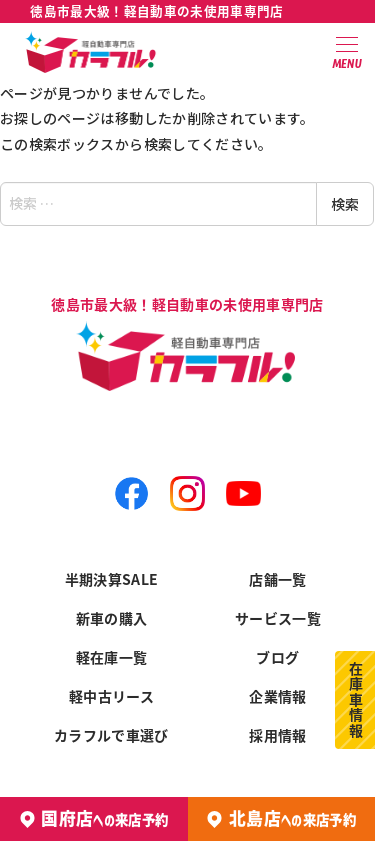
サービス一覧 (278, 618)
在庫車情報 (356, 700)
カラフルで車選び (111, 735)
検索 (345, 204)
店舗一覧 (277, 579)
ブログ (277, 657)
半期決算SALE (112, 579)
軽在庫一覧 (112, 657)
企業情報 (277, 696)
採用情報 (277, 735)
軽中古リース (111, 696)
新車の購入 (112, 618)
